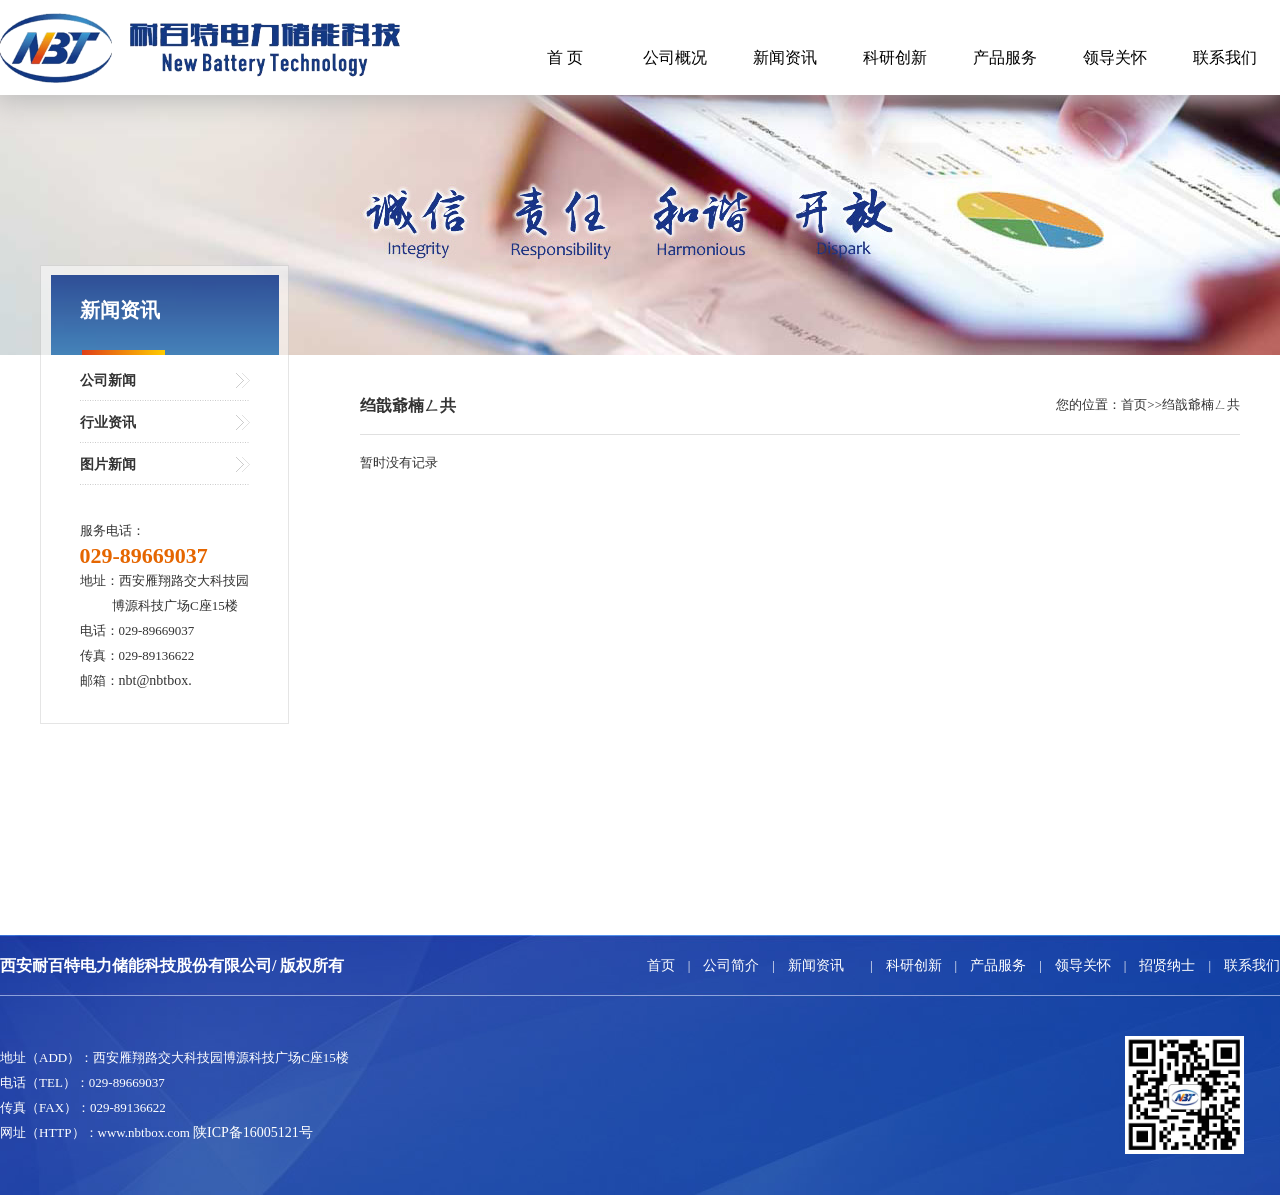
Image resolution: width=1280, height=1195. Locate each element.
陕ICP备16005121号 (253, 1132)
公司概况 (675, 57)
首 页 (565, 57)
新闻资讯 (785, 57)
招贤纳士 (1167, 965)
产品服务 (1005, 57)
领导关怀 (1115, 57)
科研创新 (895, 57)
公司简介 (731, 965)
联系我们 (1225, 57)
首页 (661, 965)
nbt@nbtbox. (155, 680)
